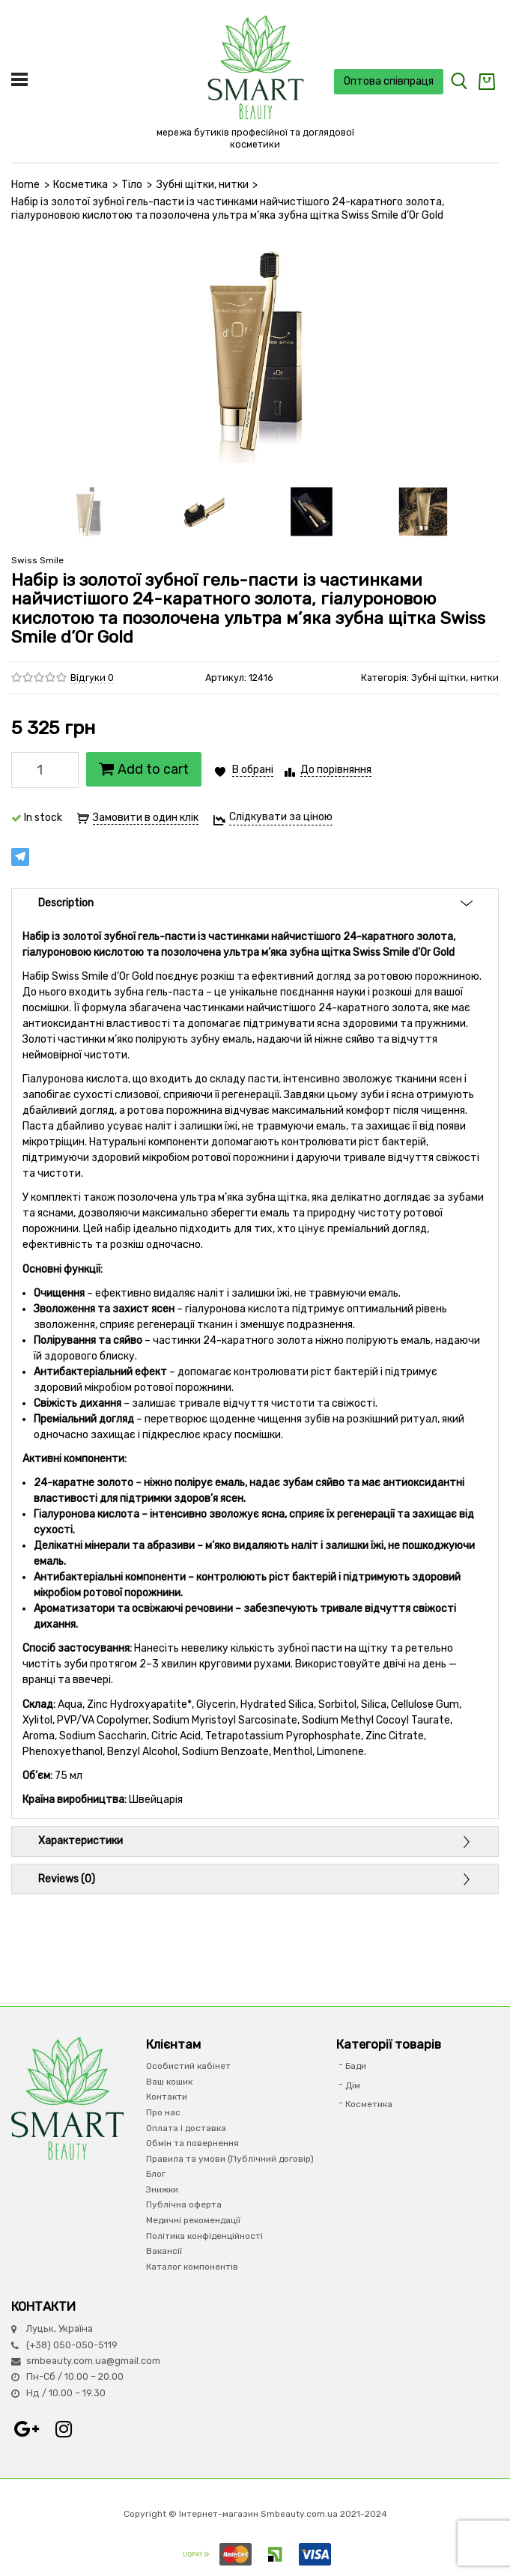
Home (25, 184)
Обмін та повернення (192, 2143)
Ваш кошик (169, 2081)
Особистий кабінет (188, 2066)
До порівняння (335, 769)
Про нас (163, 2112)
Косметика (80, 184)
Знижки (162, 2189)
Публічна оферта (184, 2204)
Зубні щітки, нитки (203, 184)
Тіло (131, 184)
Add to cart (144, 769)
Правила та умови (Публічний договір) (230, 2159)
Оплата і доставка (186, 2128)
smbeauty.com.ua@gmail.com (93, 2360)
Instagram (64, 2429)
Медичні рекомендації (193, 2220)
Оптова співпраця (389, 81)
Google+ (26, 2429)
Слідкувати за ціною (281, 816)
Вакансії (164, 2251)
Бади (355, 2066)
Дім (352, 2085)
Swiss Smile (37, 560)
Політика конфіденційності (204, 2236)
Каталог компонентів (192, 2266)
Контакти (166, 2096)
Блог (156, 2174)
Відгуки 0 (92, 677)
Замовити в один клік (145, 817)
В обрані (252, 769)
